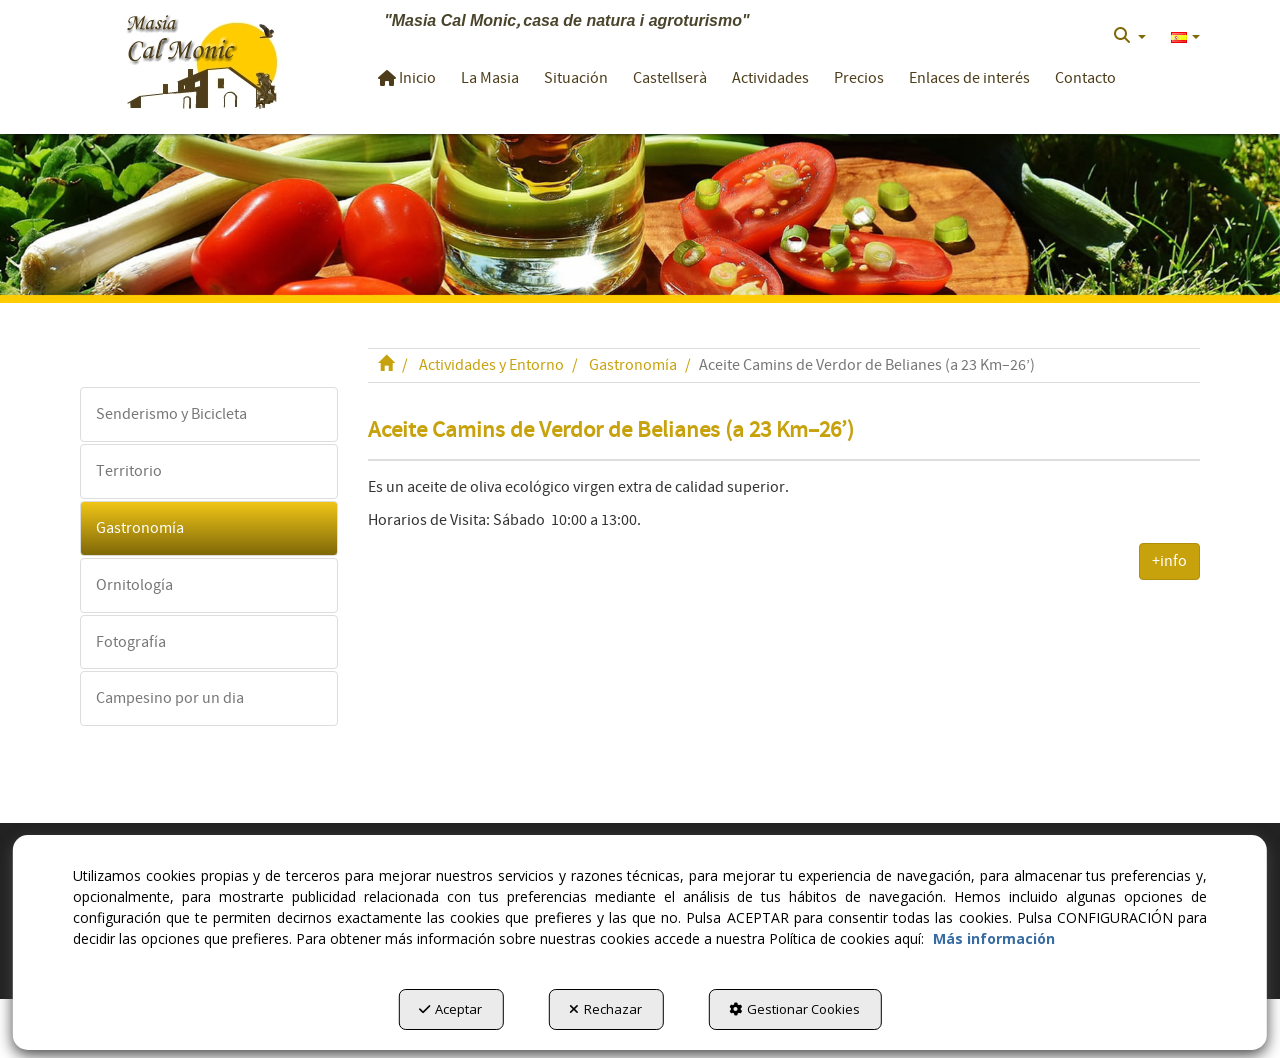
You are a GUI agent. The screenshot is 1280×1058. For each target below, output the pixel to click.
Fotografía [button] (131, 642)
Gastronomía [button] (140, 528)
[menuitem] (1130, 36)
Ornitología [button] (134, 585)
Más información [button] (994, 938)
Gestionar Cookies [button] (794, 1009)
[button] (201, 59)
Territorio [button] (129, 471)
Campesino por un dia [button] (170, 698)
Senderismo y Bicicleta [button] (171, 414)
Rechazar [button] (605, 1009)
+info (1169, 561)
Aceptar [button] (450, 1009)
